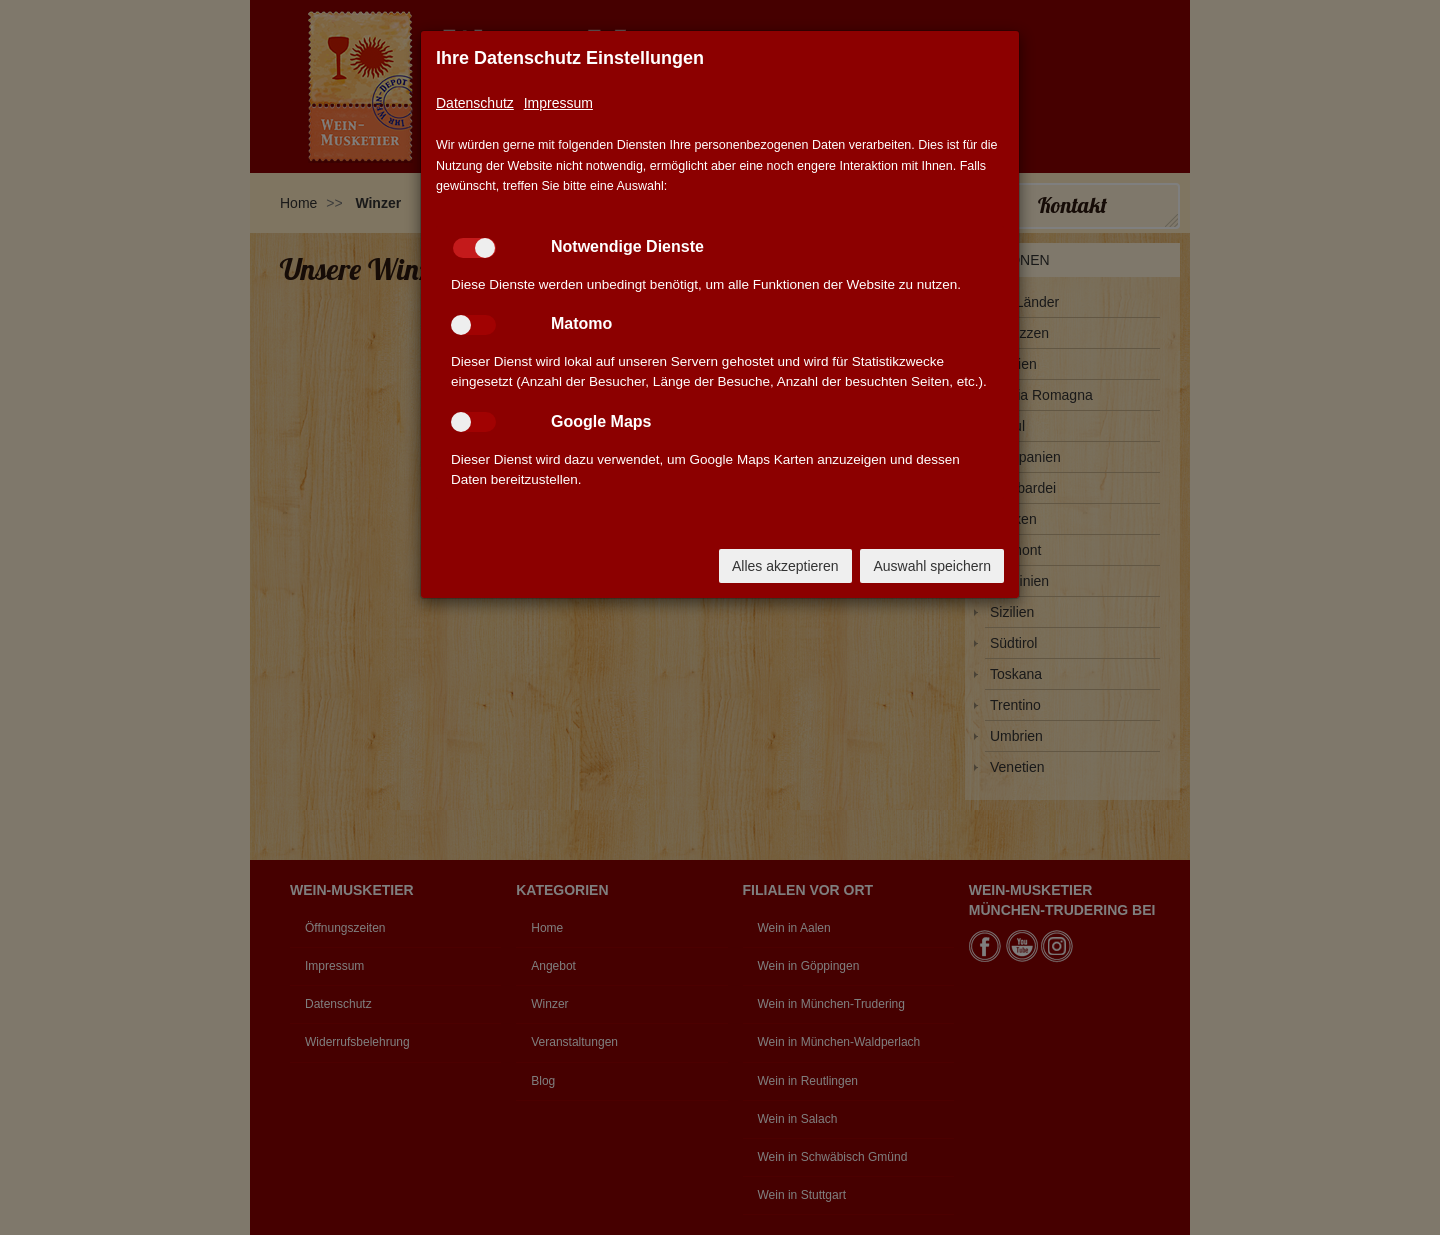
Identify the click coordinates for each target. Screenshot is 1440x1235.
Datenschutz (475, 103)
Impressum (558, 103)
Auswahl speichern (932, 566)
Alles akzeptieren (785, 566)
